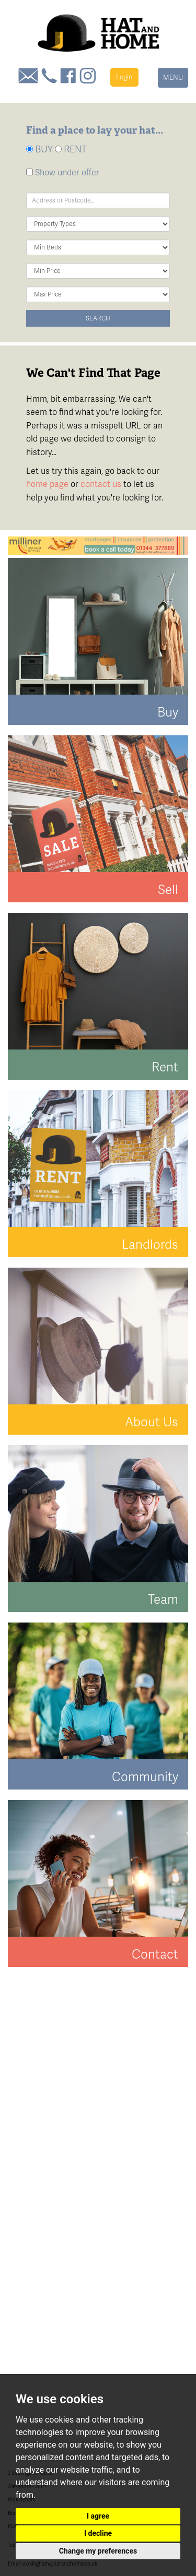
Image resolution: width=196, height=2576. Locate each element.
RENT (71, 149)
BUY (39, 149)
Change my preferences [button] (98, 2551)
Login (124, 77)
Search (98, 318)
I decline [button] (98, 2533)
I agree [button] (98, 2516)
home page (47, 484)
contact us (100, 484)
